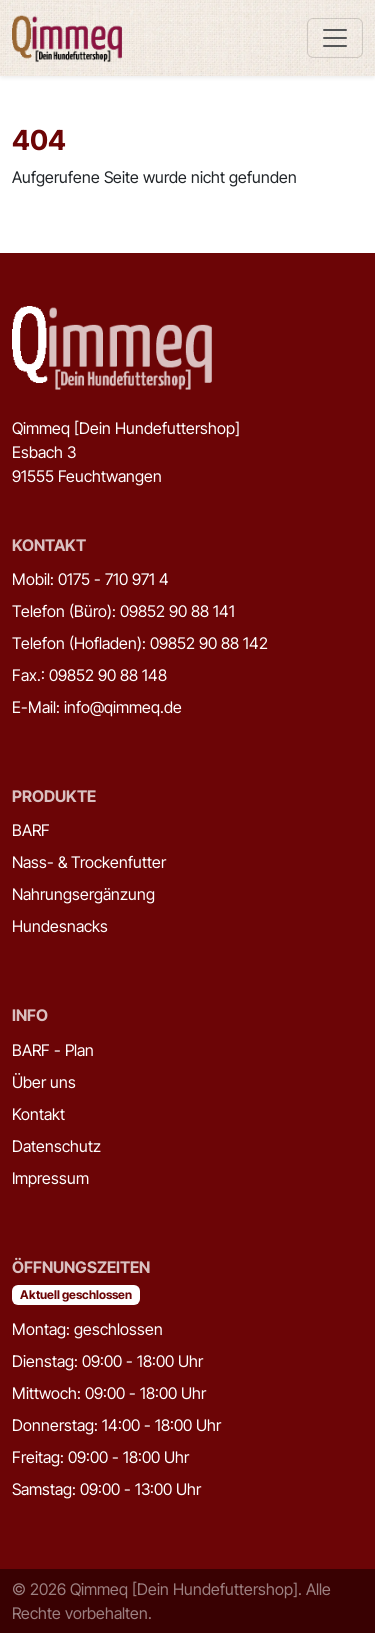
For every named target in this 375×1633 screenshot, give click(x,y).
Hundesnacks (60, 926)
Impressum (50, 1178)
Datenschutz (56, 1146)
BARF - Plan (53, 1050)
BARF (31, 830)
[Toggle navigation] (335, 38)
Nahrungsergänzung (83, 894)
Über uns (44, 1082)
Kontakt (38, 1114)
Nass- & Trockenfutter (89, 862)
